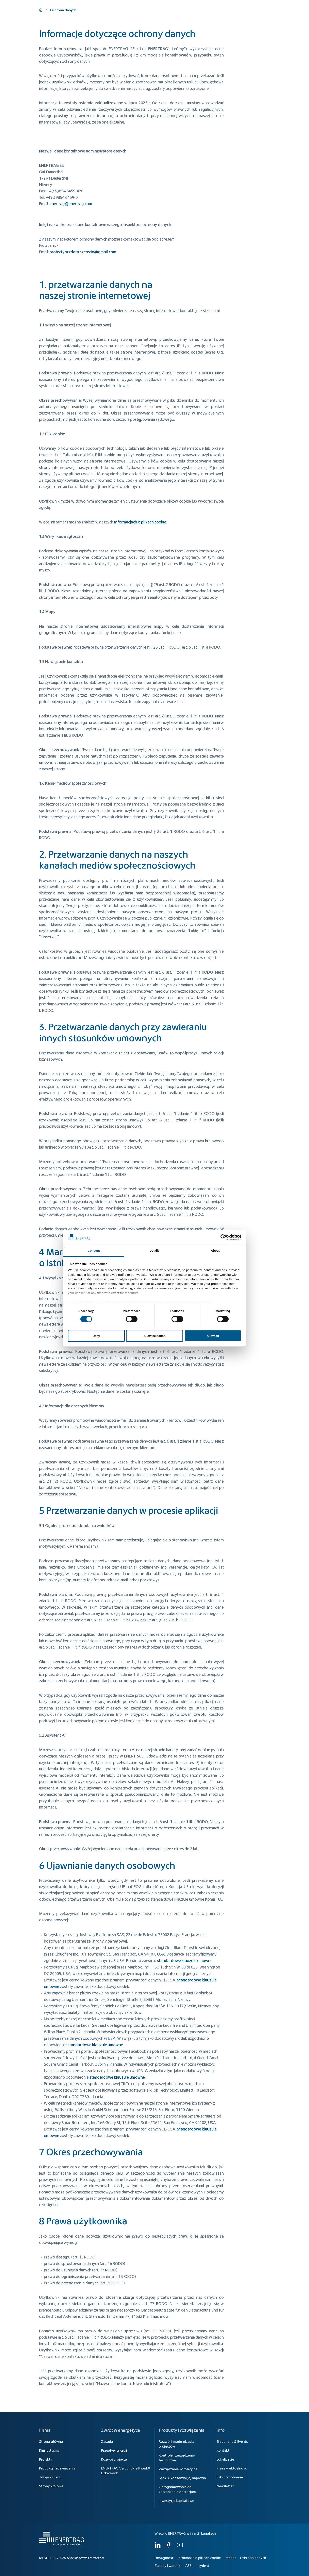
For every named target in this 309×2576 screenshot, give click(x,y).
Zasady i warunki (167, 2565)
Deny (96, 1336)
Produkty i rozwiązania (206, 14)
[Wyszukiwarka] (165, 5)
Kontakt (222, 2450)
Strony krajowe (51, 2486)
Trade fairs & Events (232, 2441)
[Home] (60, 11)
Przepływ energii (114, 2450)
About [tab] (215, 1250)
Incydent (202, 2565)
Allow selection (154, 1336)
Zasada (107, 2441)
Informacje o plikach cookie (199, 2558)
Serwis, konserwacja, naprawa (182, 2478)
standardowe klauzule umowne (184, 1961)
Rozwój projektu (114, 2459)
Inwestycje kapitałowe (176, 2500)
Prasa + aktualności (231, 2468)
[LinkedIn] (157, 2547)
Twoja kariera (50, 2477)
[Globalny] (248, 5)
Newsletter (225, 2486)
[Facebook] (169, 2547)
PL (266, 5)
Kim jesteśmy (255, 14)
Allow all (213, 1336)
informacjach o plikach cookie (140, 522)
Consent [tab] (94, 1250)
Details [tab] (154, 1250)
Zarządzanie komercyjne (178, 2469)
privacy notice (201, 1302)
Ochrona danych (253, 2558)
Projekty (45, 2459)
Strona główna (51, 2441)
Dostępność (164, 2558)
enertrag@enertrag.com (71, 204)
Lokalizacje (225, 2459)
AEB (188, 2565)
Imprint (230, 2558)
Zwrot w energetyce (168, 14)
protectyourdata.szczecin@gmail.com (83, 252)
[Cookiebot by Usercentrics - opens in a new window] (223, 1237)
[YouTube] (180, 2547)
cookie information (168, 1302)
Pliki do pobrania (229, 2477)
